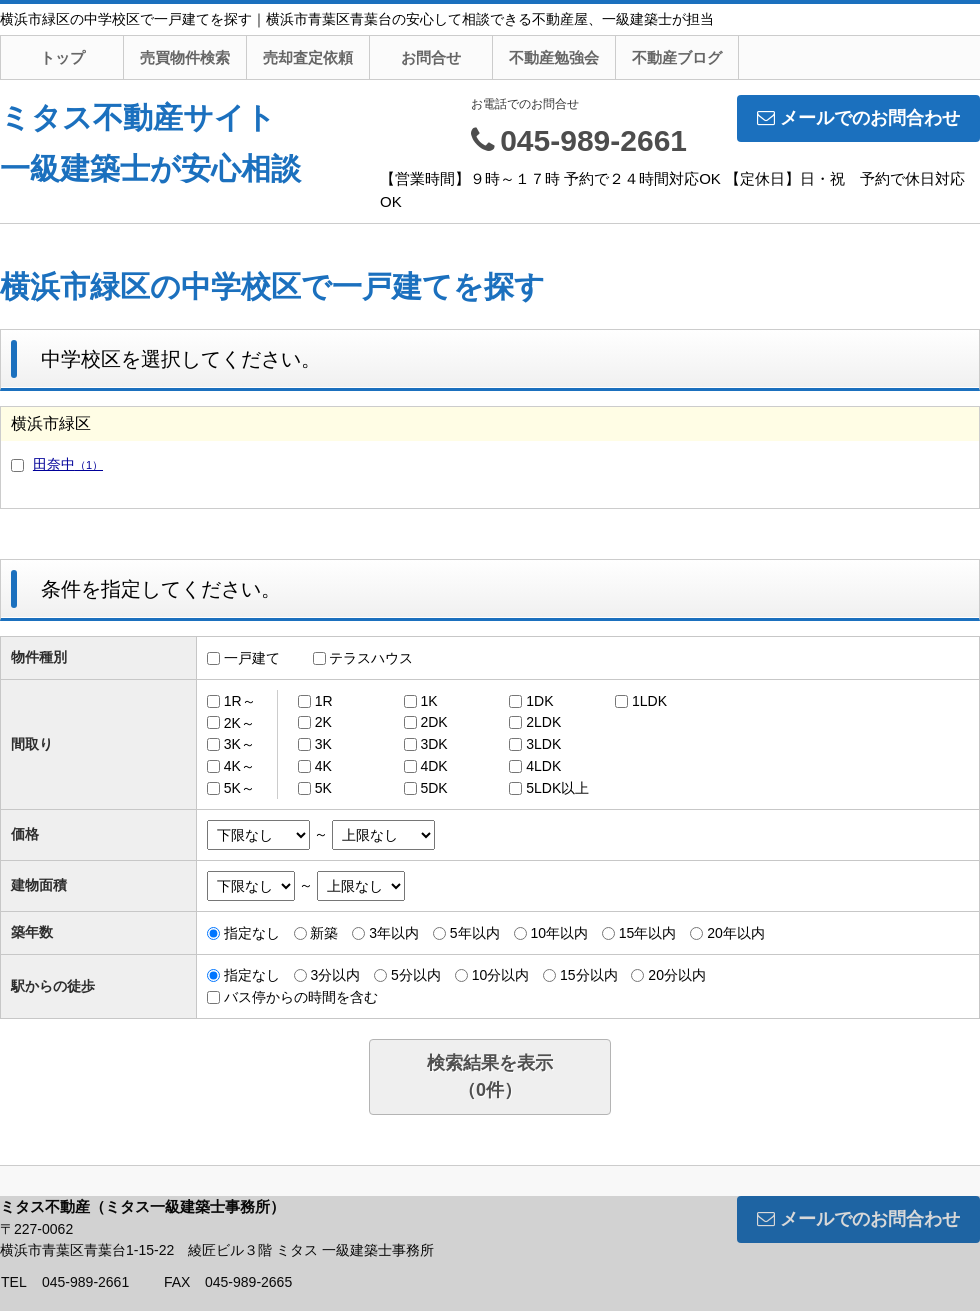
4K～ (239, 766)
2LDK (543, 722)
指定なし (252, 933)
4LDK (543, 766)
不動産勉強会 (554, 57)
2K (323, 722)
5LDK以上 (557, 788)
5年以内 (475, 933)
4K (323, 766)
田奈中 (68, 464)
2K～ (239, 722)
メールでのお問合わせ (858, 118)
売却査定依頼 (308, 57)
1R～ (240, 701)
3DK (433, 744)
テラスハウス (371, 658)
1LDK (649, 701)
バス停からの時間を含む (301, 997)
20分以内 (677, 975)
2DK (433, 722)
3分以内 (335, 975)
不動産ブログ (677, 57)
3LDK (543, 744)
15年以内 (648, 933)
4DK (433, 766)
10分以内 (501, 975)
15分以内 (589, 975)
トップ (62, 57)
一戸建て (252, 658)
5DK (433, 788)
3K (323, 744)
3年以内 (394, 933)
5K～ (239, 788)
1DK (539, 701)
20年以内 (736, 933)
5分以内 (416, 975)
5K (323, 788)
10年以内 (559, 933)
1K (428, 701)
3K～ (239, 744)
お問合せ (431, 57)
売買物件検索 (185, 57)
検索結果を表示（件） (490, 1076)
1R (324, 701)
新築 (324, 933)
